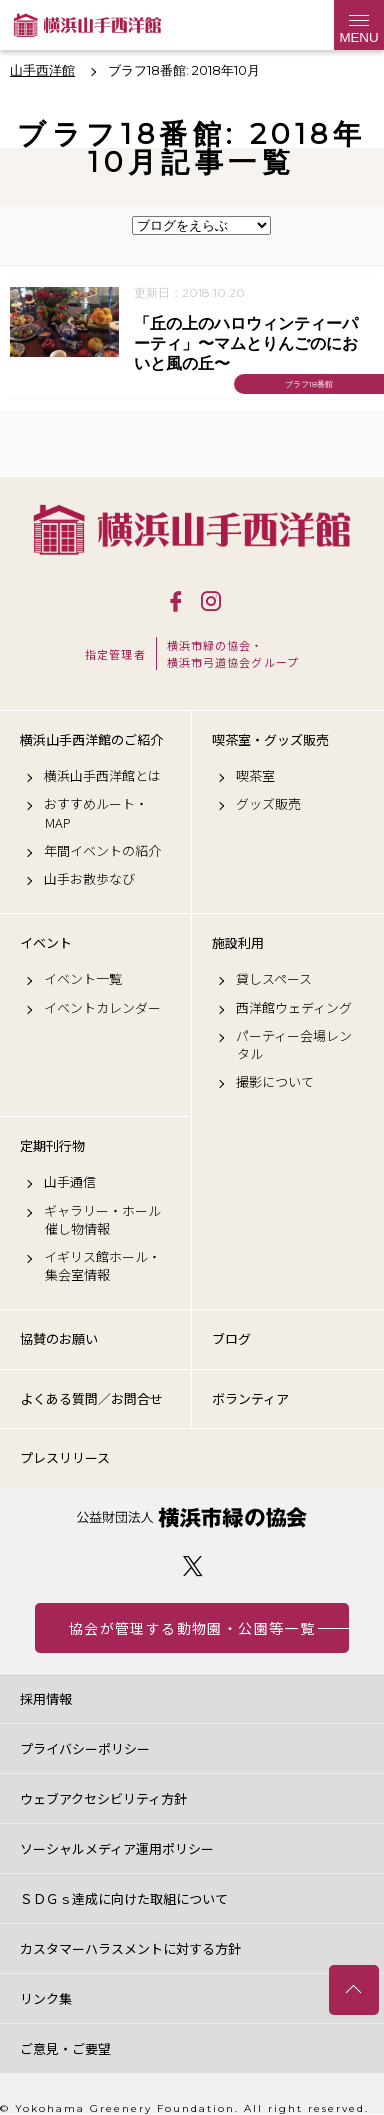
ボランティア (250, 1398)
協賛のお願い (59, 1338)
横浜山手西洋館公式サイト (87, 25)
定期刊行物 (52, 1146)
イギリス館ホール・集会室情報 (102, 1266)
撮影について (275, 1082)
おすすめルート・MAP (96, 813)
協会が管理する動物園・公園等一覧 (192, 1628)
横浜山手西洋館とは (102, 776)
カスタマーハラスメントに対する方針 (130, 1948)
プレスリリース (65, 1457)
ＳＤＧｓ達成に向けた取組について (124, 1898)
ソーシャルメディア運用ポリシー (117, 1848)
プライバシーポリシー (85, 1748)
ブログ (231, 1338)
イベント (46, 943)
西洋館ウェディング (294, 1008)
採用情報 (46, 1698)
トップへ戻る (354, 1990)
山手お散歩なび (89, 879)
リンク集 (46, 1998)
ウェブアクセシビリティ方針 (103, 1798)
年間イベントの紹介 (102, 851)
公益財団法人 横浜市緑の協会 (192, 1517)
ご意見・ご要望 (65, 2048)
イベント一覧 (83, 979)
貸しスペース (274, 979)
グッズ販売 (268, 804)
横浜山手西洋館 (192, 529)
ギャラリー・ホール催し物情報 (102, 1220)
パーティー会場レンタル (294, 1045)
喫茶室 (255, 776)
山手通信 (70, 1182)
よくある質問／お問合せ (91, 1398)
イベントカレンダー (102, 1008)
